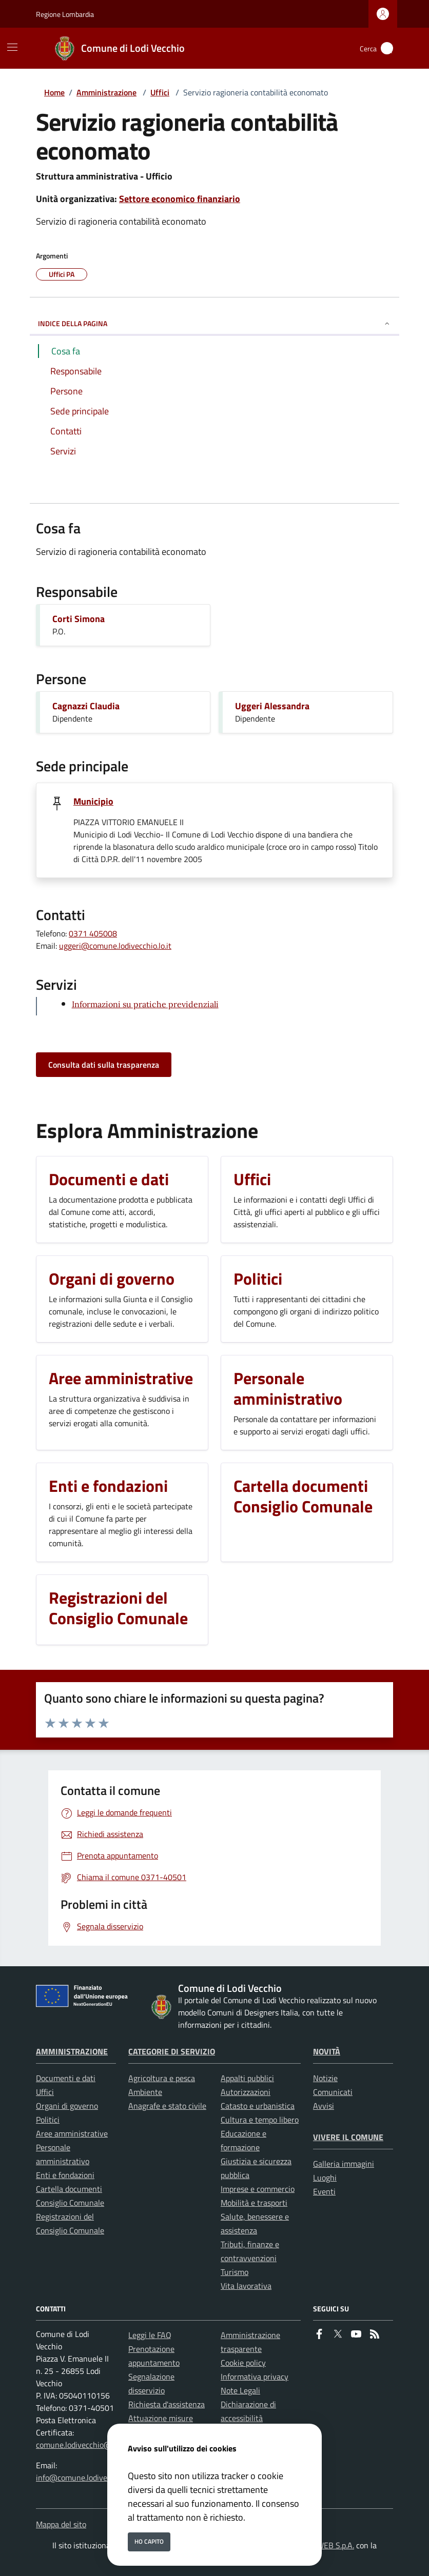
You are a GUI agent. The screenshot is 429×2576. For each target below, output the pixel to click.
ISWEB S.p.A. (332, 2545)
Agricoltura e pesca (161, 2078)
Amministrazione (106, 92)
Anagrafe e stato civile (167, 2106)
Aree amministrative (72, 2133)
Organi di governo (67, 2106)
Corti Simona (78, 619)
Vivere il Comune (348, 2137)
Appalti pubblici (247, 2078)
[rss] (374, 2335)
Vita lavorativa (246, 2286)
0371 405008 (93, 933)
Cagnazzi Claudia (86, 706)
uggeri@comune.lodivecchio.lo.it (115, 946)
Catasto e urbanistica (258, 2106)
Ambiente (145, 2092)
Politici (48, 2119)
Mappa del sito (61, 2524)
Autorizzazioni (245, 2092)
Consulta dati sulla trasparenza (103, 1065)
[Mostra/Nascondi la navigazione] (12, 47)
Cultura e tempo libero (260, 2119)
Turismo (234, 2272)
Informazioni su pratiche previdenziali (145, 1004)
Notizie (325, 2078)
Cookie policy (243, 2363)
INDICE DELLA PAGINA (214, 323)
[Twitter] (338, 2335)
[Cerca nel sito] (387, 48)
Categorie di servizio (171, 2051)
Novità (326, 2051)
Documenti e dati (65, 2078)
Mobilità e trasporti (254, 2202)
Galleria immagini (343, 2164)
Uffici (159, 92)
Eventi (324, 2191)
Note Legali (240, 2390)
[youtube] (356, 2335)
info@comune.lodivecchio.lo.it (88, 2477)
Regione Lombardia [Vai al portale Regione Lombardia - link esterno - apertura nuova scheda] (65, 14)
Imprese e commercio (258, 2189)
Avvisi (323, 2106)
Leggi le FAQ (149, 2335)
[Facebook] (319, 2335)
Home (54, 92)
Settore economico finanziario (179, 199)
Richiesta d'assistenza (166, 2404)
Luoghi (325, 2177)
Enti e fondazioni (65, 2175)
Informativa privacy (254, 2376)
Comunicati (333, 2092)
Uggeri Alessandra (272, 706)
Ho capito (149, 2541)
